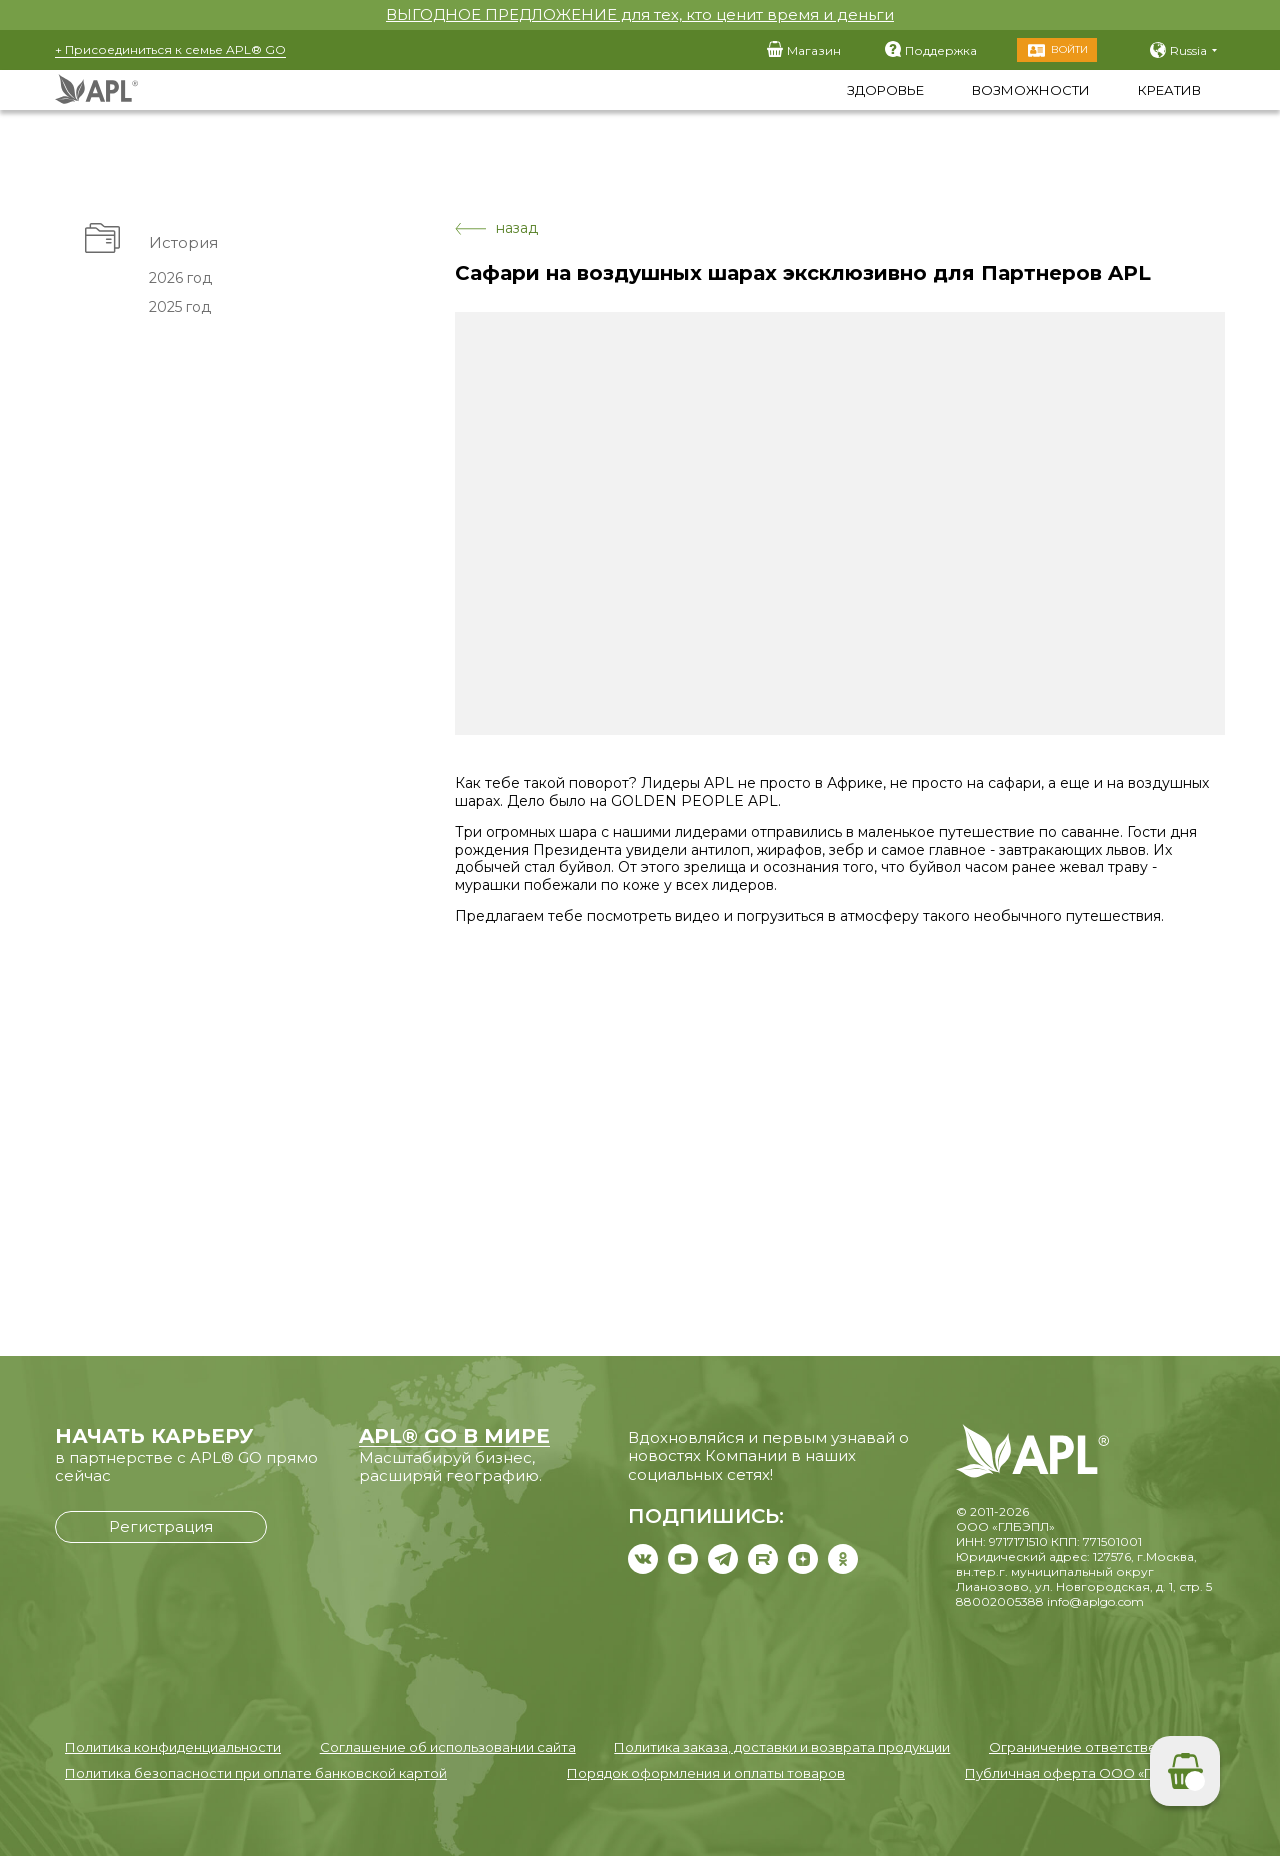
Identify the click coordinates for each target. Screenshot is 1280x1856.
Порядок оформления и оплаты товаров (706, 1773)
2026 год (179, 278)
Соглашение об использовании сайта (448, 1747)
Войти (1069, 49)
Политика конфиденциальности (173, 1747)
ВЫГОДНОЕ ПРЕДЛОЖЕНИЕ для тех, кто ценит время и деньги (640, 14)
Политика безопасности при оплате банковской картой (256, 1773)
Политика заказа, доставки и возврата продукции (782, 1747)
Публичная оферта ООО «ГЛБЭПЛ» (1085, 1773)
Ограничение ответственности (1097, 1747)
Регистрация (161, 1526)
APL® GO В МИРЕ (454, 1436)
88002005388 (1000, 1601)
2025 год (179, 307)
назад (496, 228)
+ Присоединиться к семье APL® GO (170, 49)
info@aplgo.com (1095, 1601)
